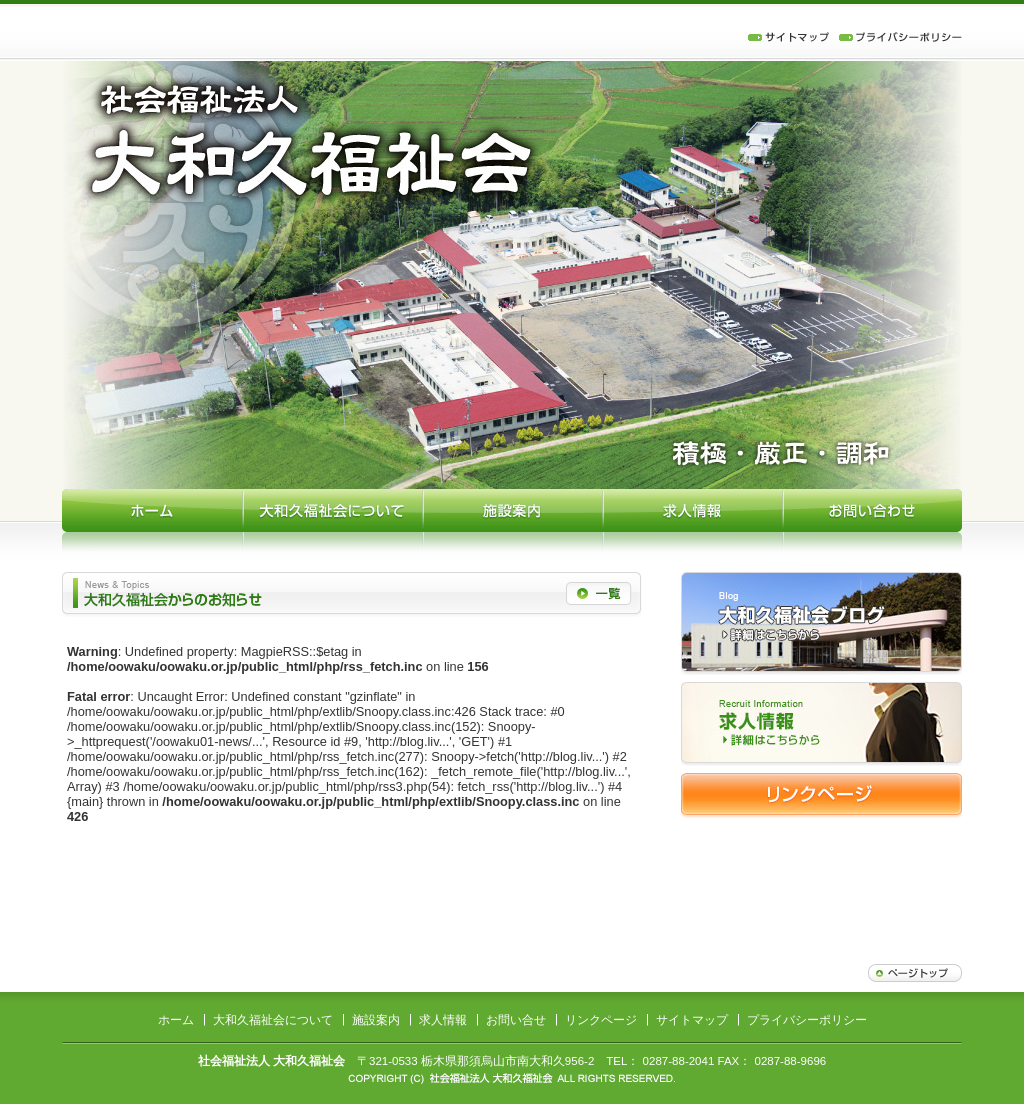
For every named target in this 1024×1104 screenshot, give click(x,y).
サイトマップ (692, 1020)
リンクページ (601, 1020)
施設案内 (376, 1020)
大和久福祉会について (273, 1020)
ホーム (176, 1020)
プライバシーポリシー (807, 1020)
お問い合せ (516, 1020)
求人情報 (443, 1020)
